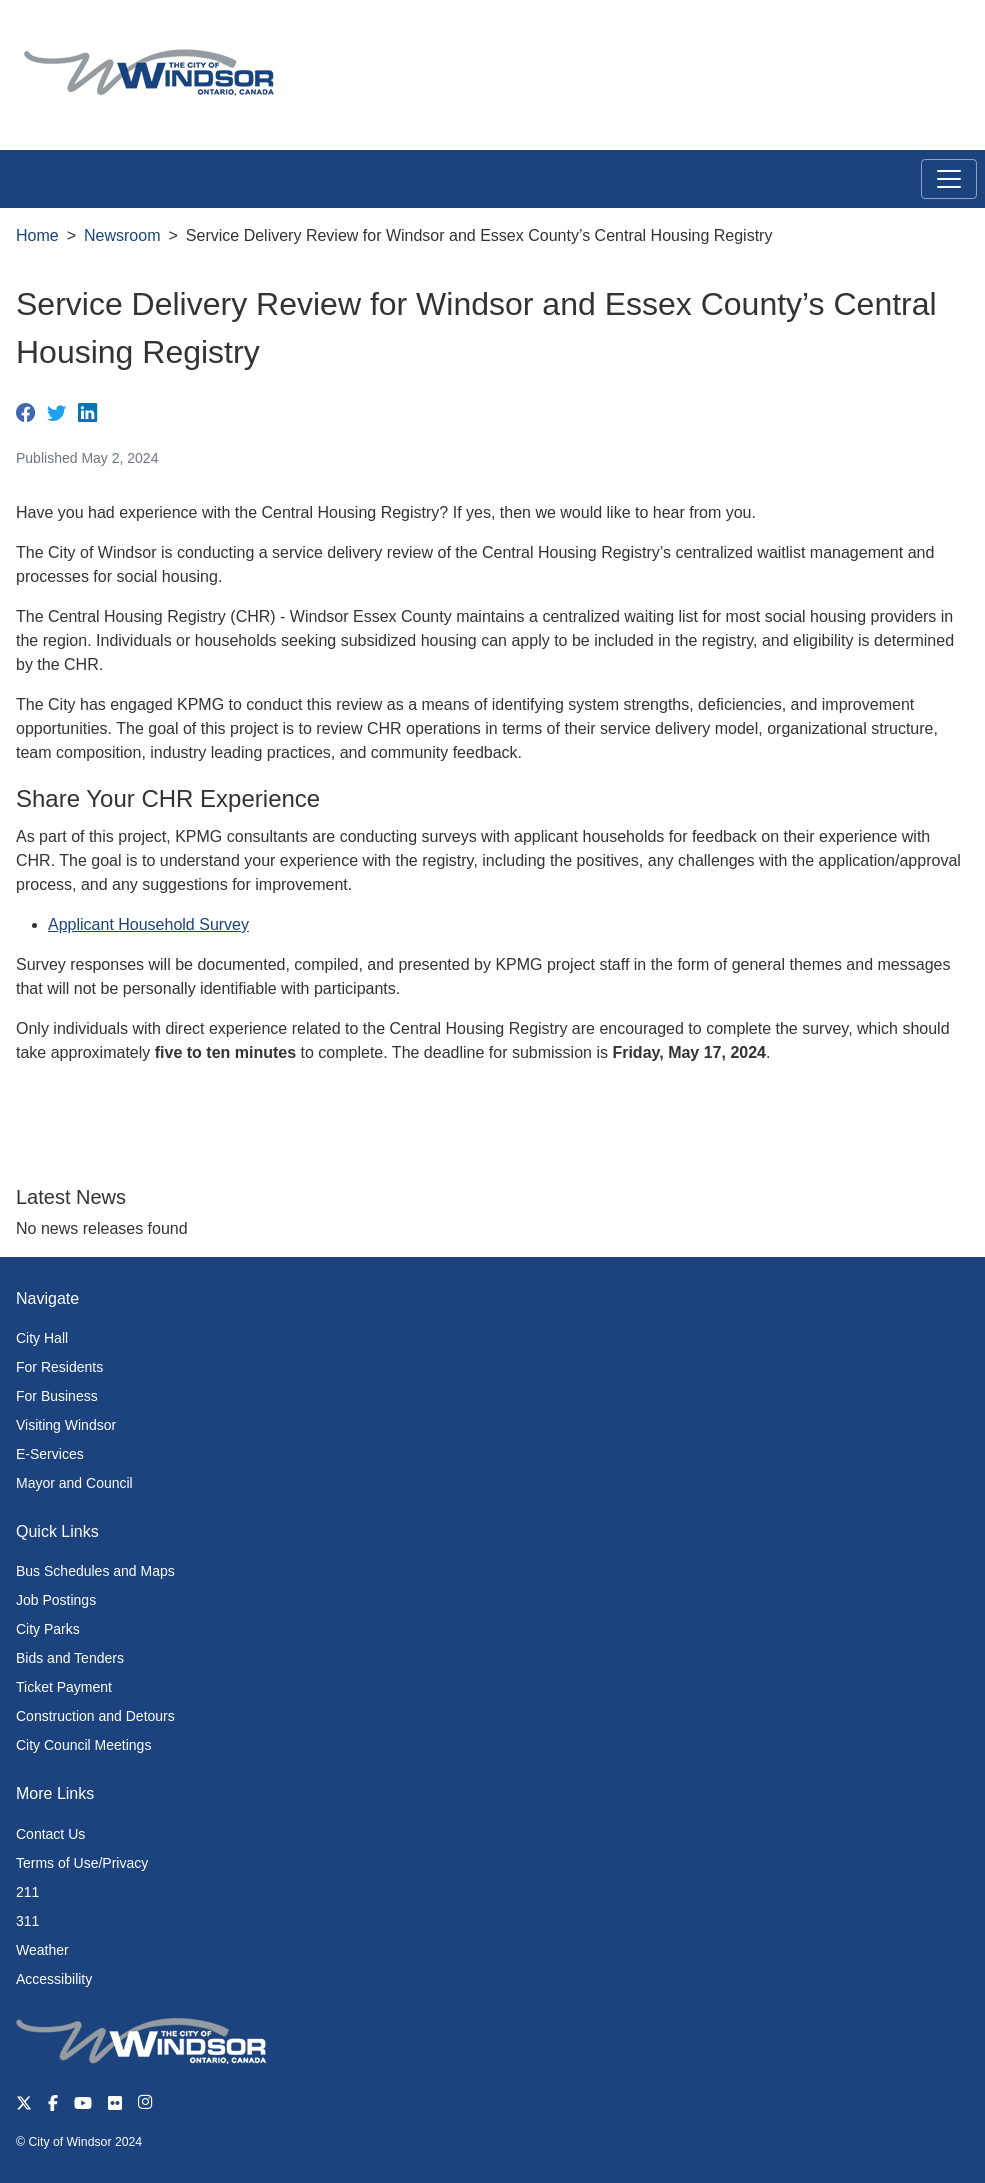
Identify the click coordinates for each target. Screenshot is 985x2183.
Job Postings (56, 1600)
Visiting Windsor (66, 1425)
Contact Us (50, 1834)
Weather (42, 1950)
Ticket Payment (64, 1687)
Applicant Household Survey (148, 924)
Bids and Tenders (70, 1658)
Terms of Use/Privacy (82, 1863)
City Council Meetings (83, 1745)
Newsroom (122, 235)
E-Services (50, 1454)
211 (27, 1892)
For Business (57, 1396)
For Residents (59, 1367)
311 (27, 1921)
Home (37, 235)
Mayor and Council (74, 1483)
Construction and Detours (95, 1716)
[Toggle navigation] (949, 179)
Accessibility (54, 1979)
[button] (924, 36)
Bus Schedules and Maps (95, 1571)
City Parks (48, 1629)
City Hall (42, 1338)
